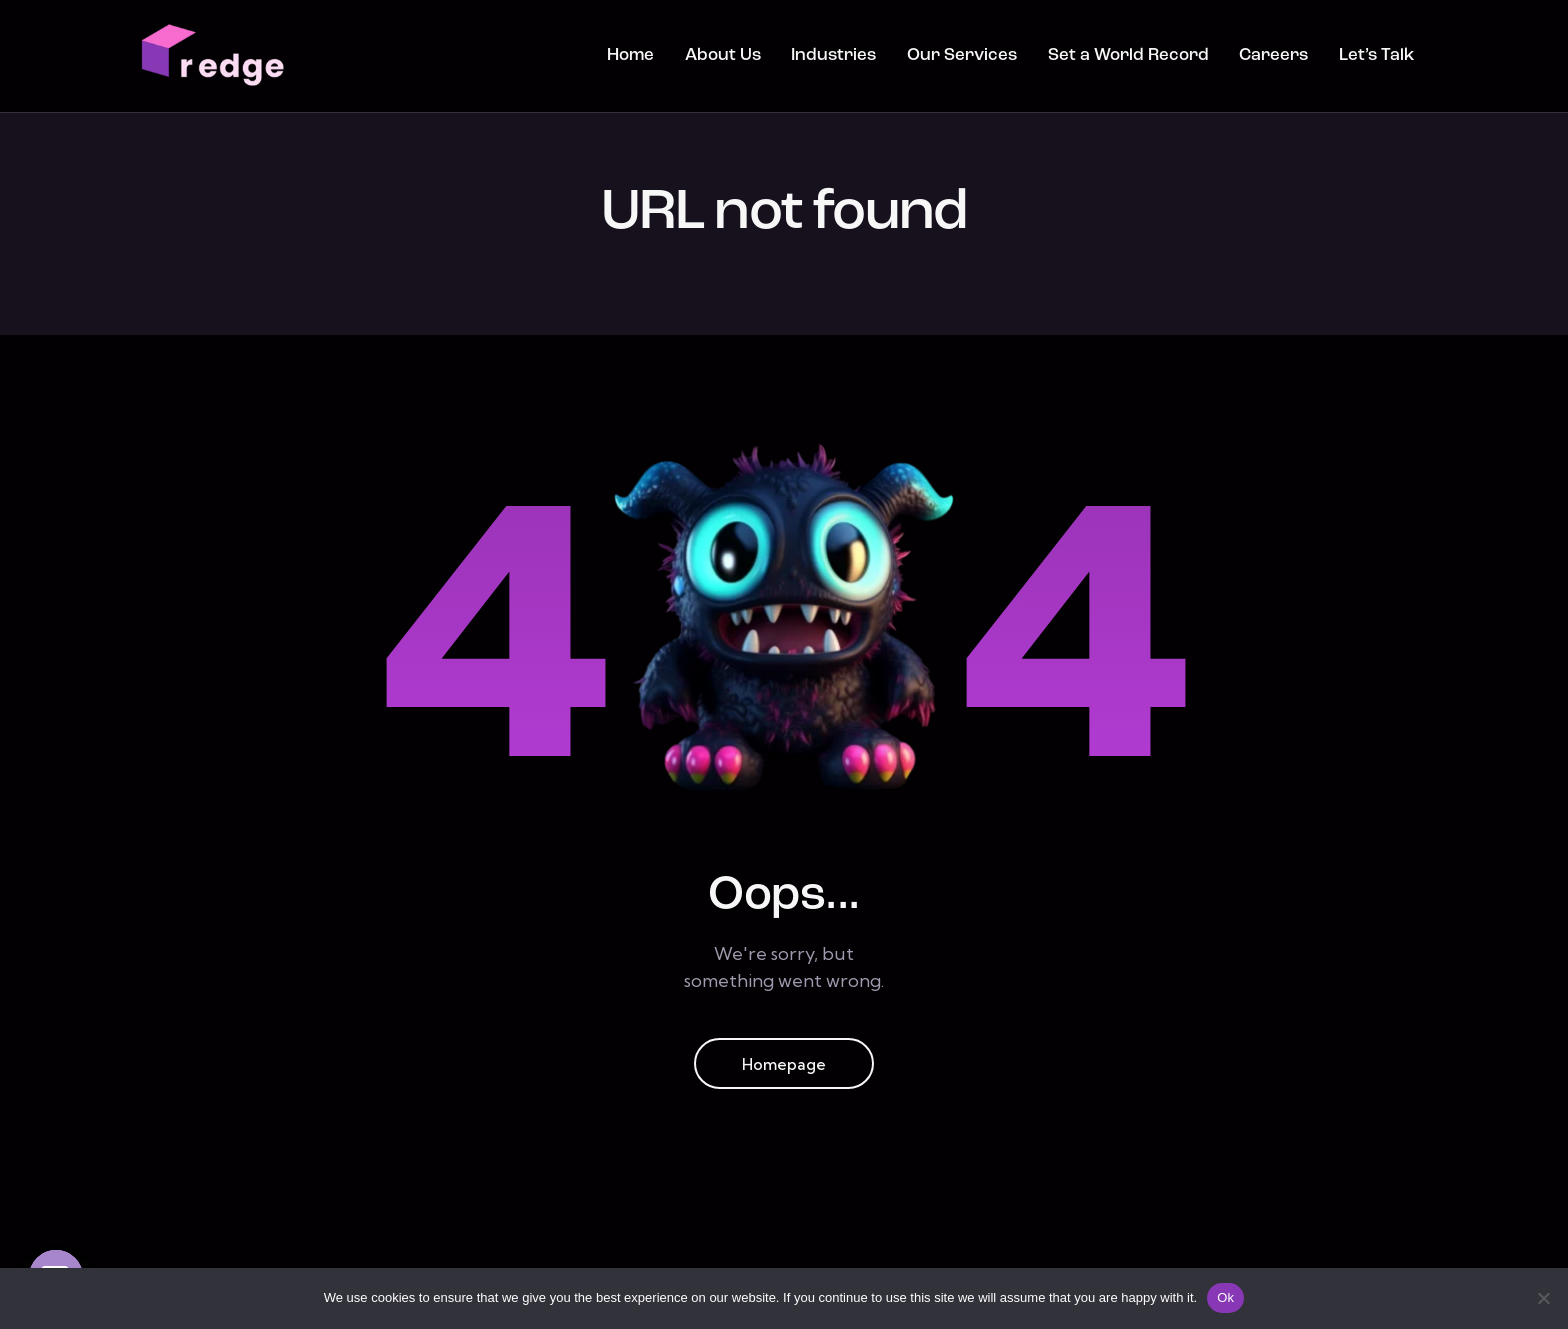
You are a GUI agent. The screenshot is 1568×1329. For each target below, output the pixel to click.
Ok (1225, 1297)
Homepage (784, 1066)
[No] (1543, 1298)
